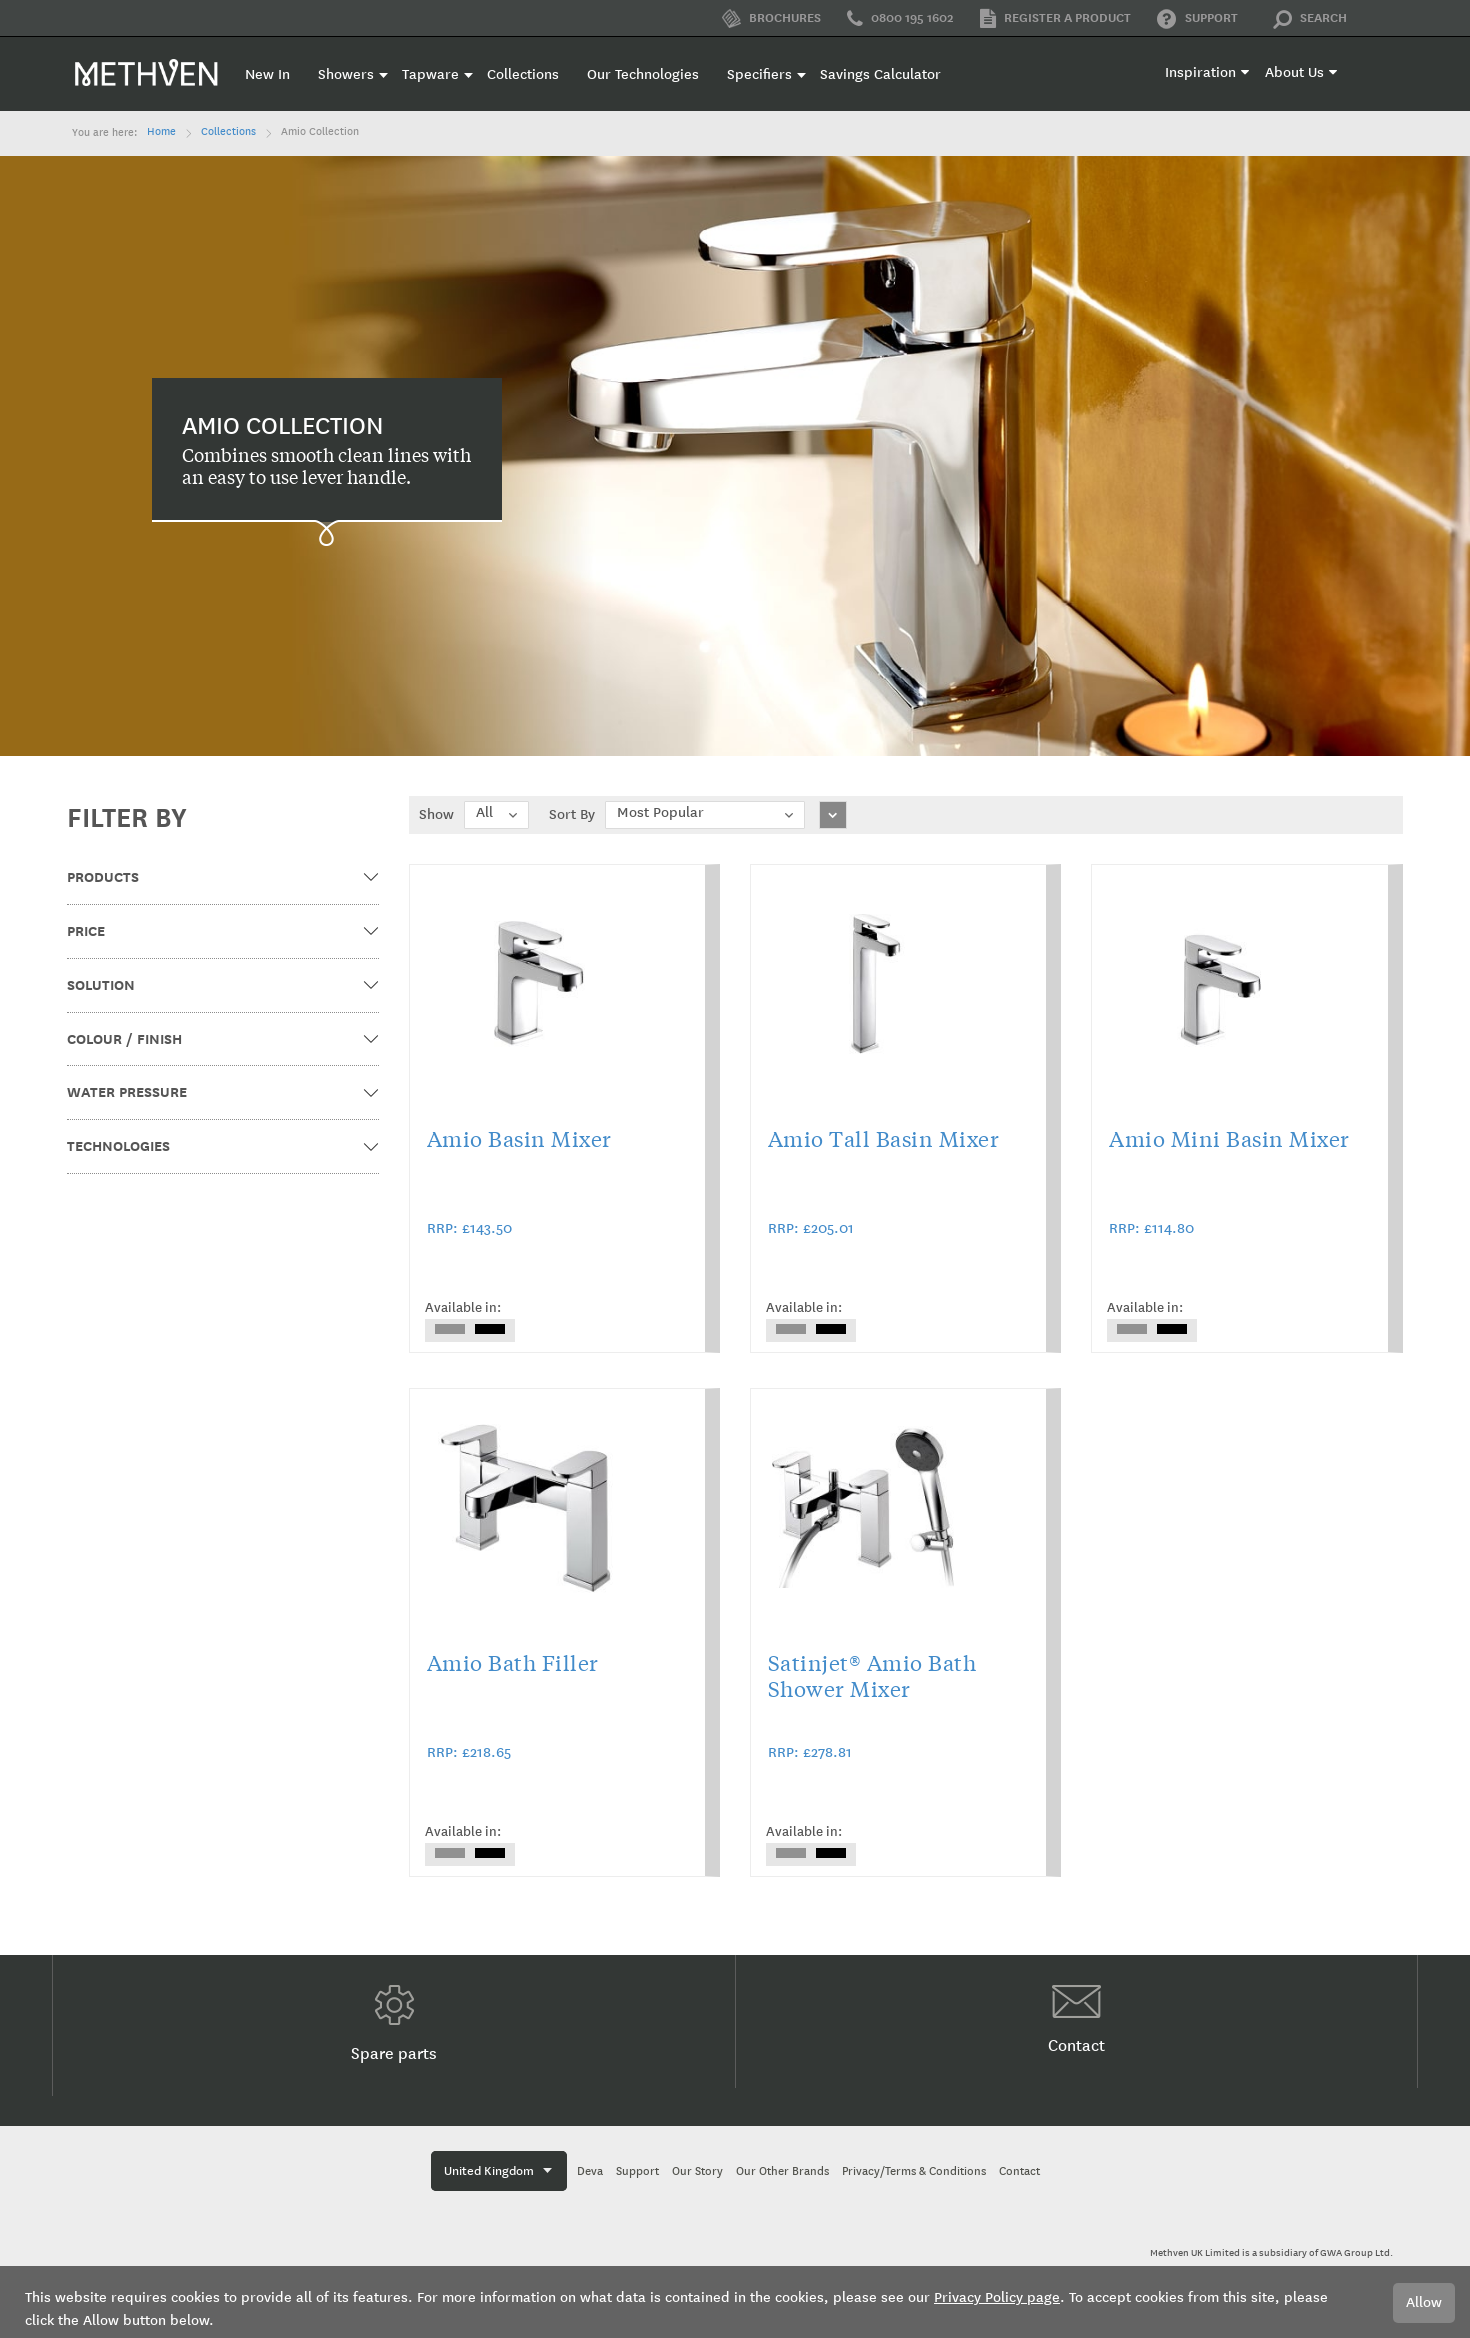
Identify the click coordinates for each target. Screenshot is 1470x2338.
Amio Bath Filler (513, 1662)
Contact (1076, 2020)
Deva (590, 2171)
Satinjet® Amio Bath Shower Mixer (872, 1675)
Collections (228, 132)
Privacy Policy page (997, 2297)
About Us (1294, 72)
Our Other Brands (782, 2171)
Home (161, 132)
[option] (450, 1329)
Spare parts (394, 2024)
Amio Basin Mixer (519, 1138)
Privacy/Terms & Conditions (914, 2171)
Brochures (771, 18)
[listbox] (470, 1330)
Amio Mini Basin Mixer (1229, 1138)
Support (1197, 19)
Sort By (572, 814)
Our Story (697, 2171)
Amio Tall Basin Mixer (884, 1138)
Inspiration (1200, 72)
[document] (735, 2302)
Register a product (1055, 18)
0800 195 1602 (900, 19)
